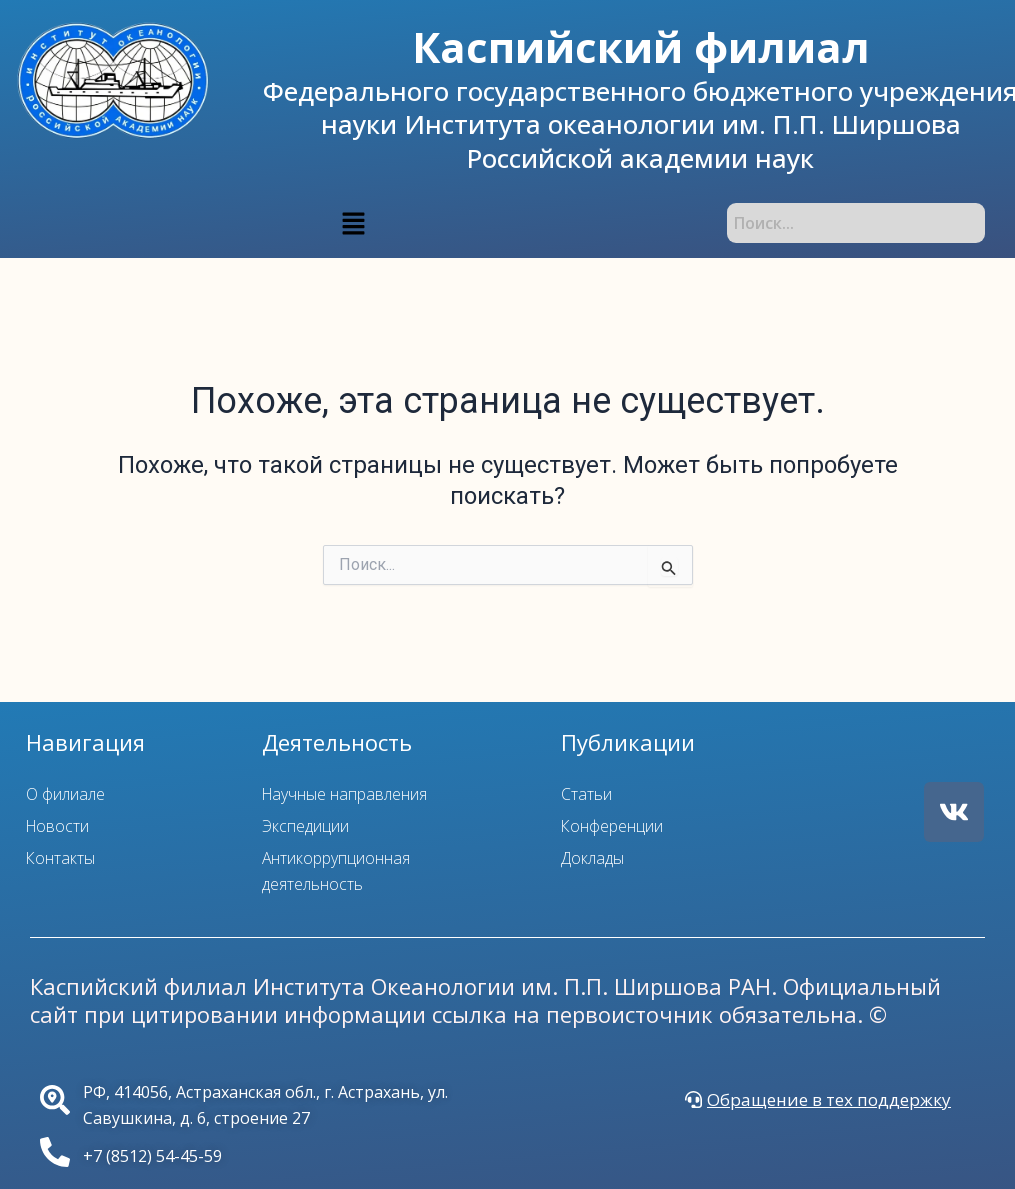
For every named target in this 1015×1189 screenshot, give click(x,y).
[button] (353, 223)
